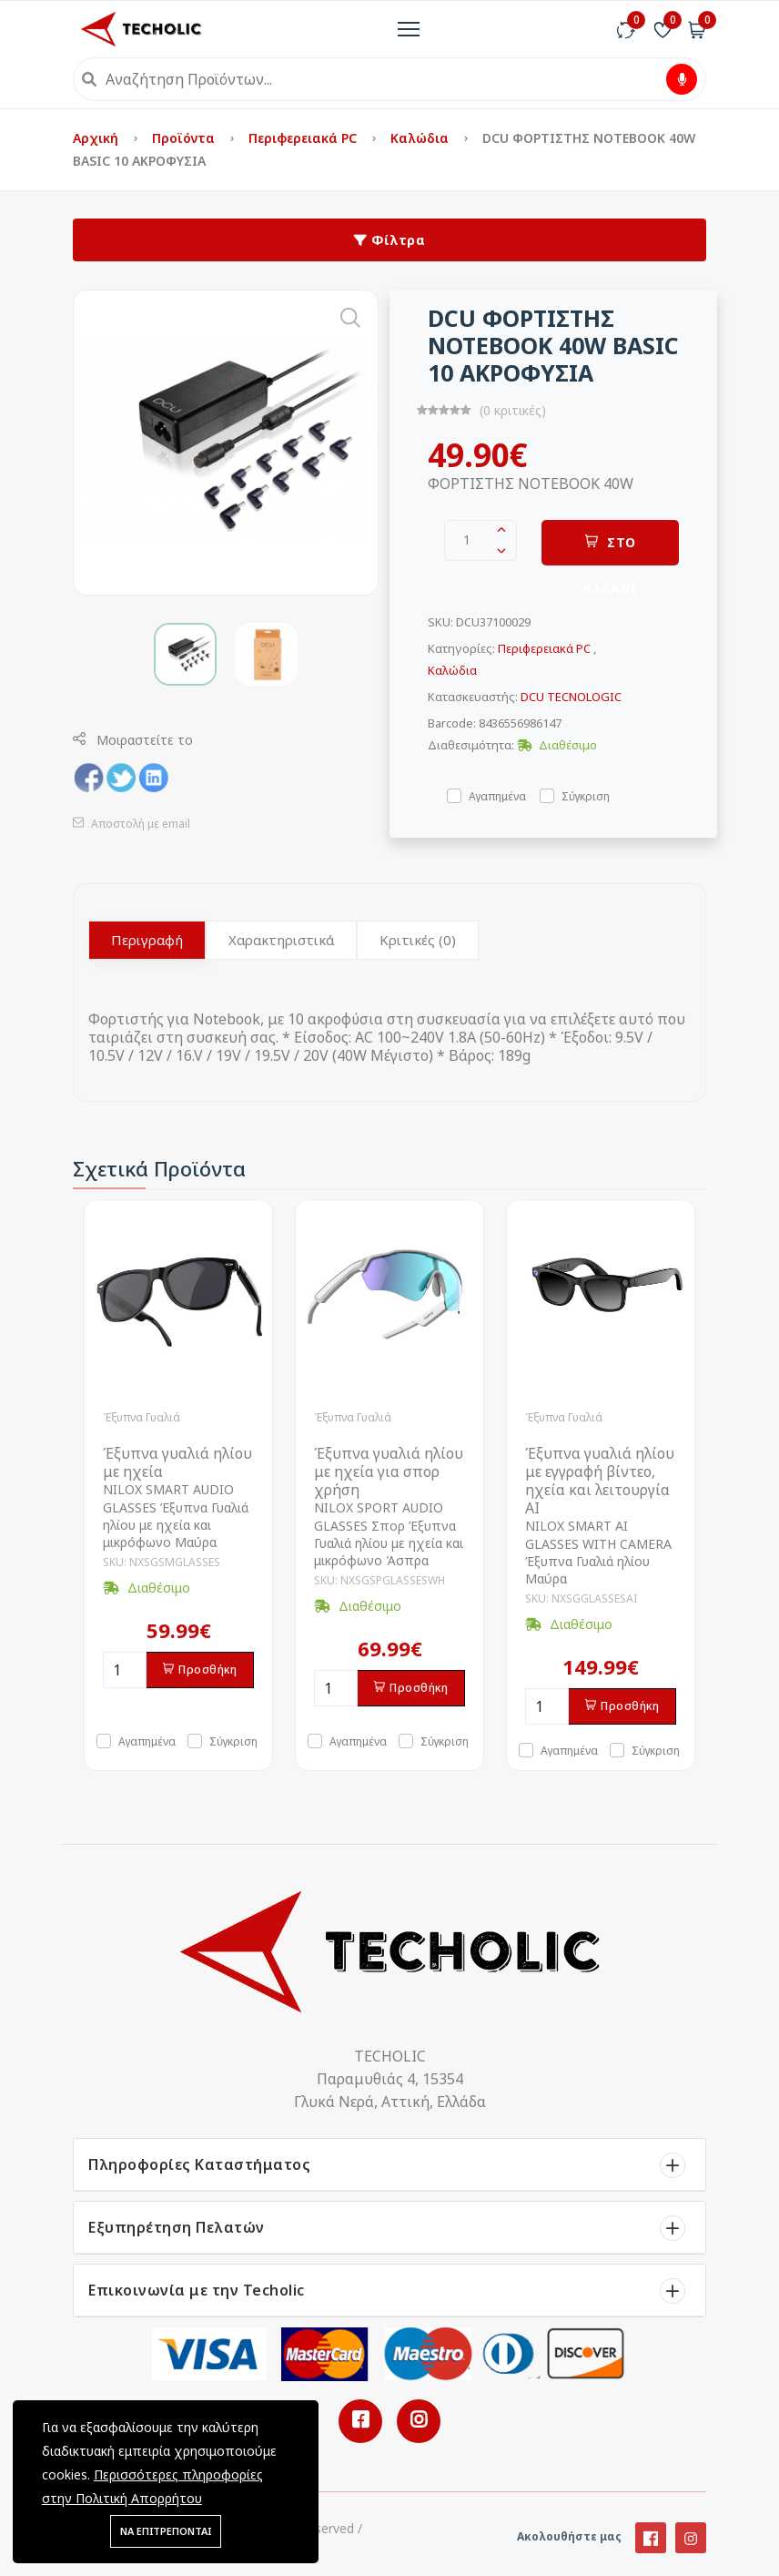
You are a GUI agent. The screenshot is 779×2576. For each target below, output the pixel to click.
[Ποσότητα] (125, 1670)
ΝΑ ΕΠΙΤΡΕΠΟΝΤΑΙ (165, 2531)
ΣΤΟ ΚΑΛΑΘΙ (610, 549)
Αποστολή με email (131, 823)
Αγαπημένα (497, 795)
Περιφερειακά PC (304, 138)
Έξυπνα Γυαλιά (141, 1417)
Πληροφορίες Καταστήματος (199, 2164)
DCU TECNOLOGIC (571, 696)
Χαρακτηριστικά (281, 940)
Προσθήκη (200, 1669)
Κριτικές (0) (417, 940)
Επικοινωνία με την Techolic (196, 2290)
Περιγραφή (147, 940)
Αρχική (97, 138)
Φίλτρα (389, 240)
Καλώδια (421, 138)
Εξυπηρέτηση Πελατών (176, 2227)
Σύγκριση (585, 795)
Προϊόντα (185, 138)
